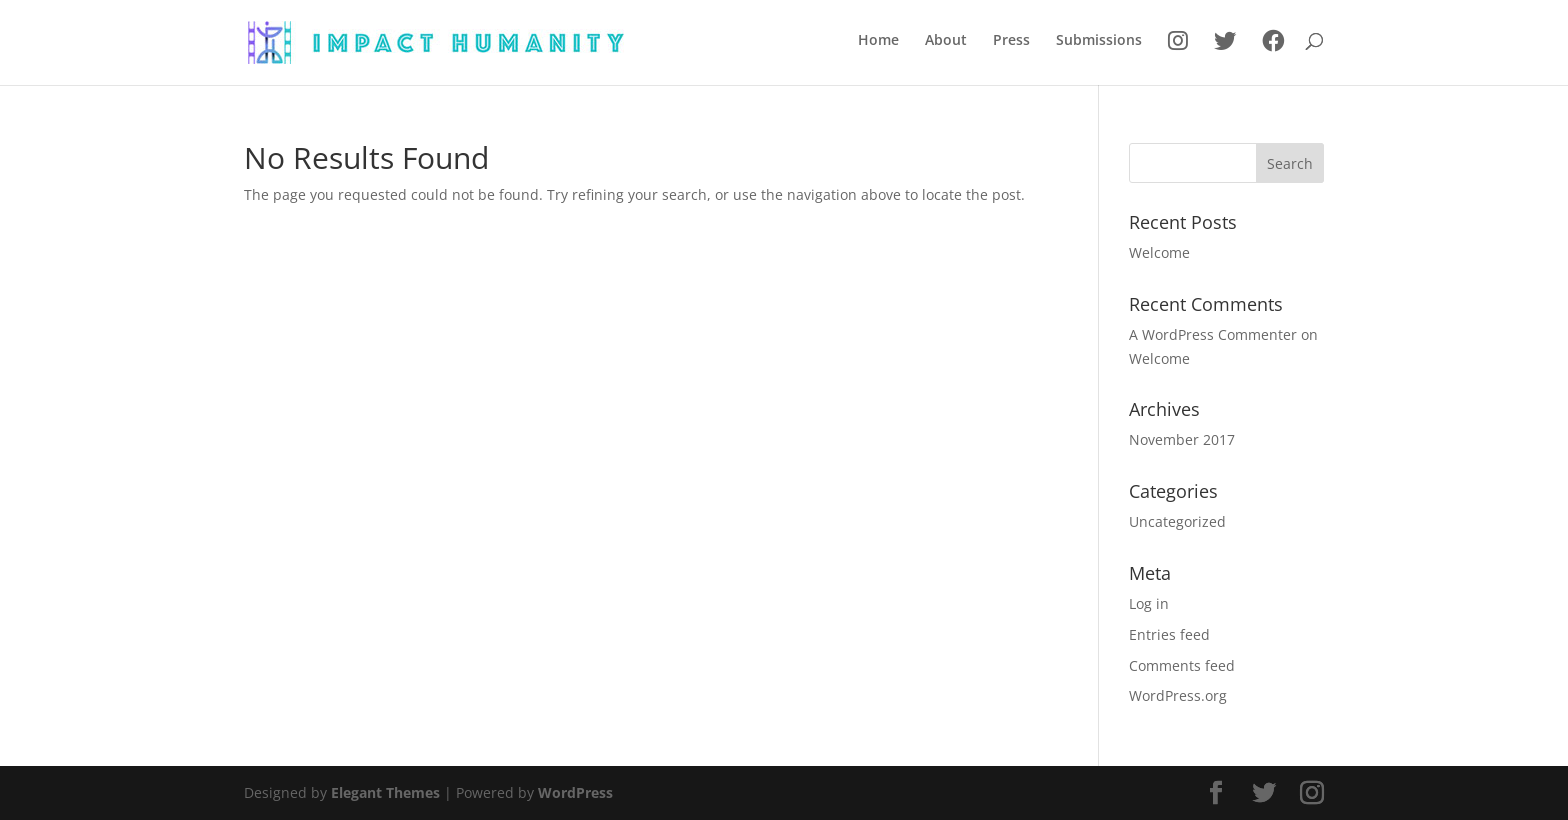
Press (1011, 41)
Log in (1149, 603)
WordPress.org (1178, 695)
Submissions (1099, 41)
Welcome (1159, 252)
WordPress (575, 792)
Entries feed (1169, 634)
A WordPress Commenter (1213, 334)
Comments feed (1182, 665)
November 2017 (1182, 439)
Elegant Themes (385, 792)
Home (878, 41)
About (946, 41)
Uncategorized (1177, 521)
